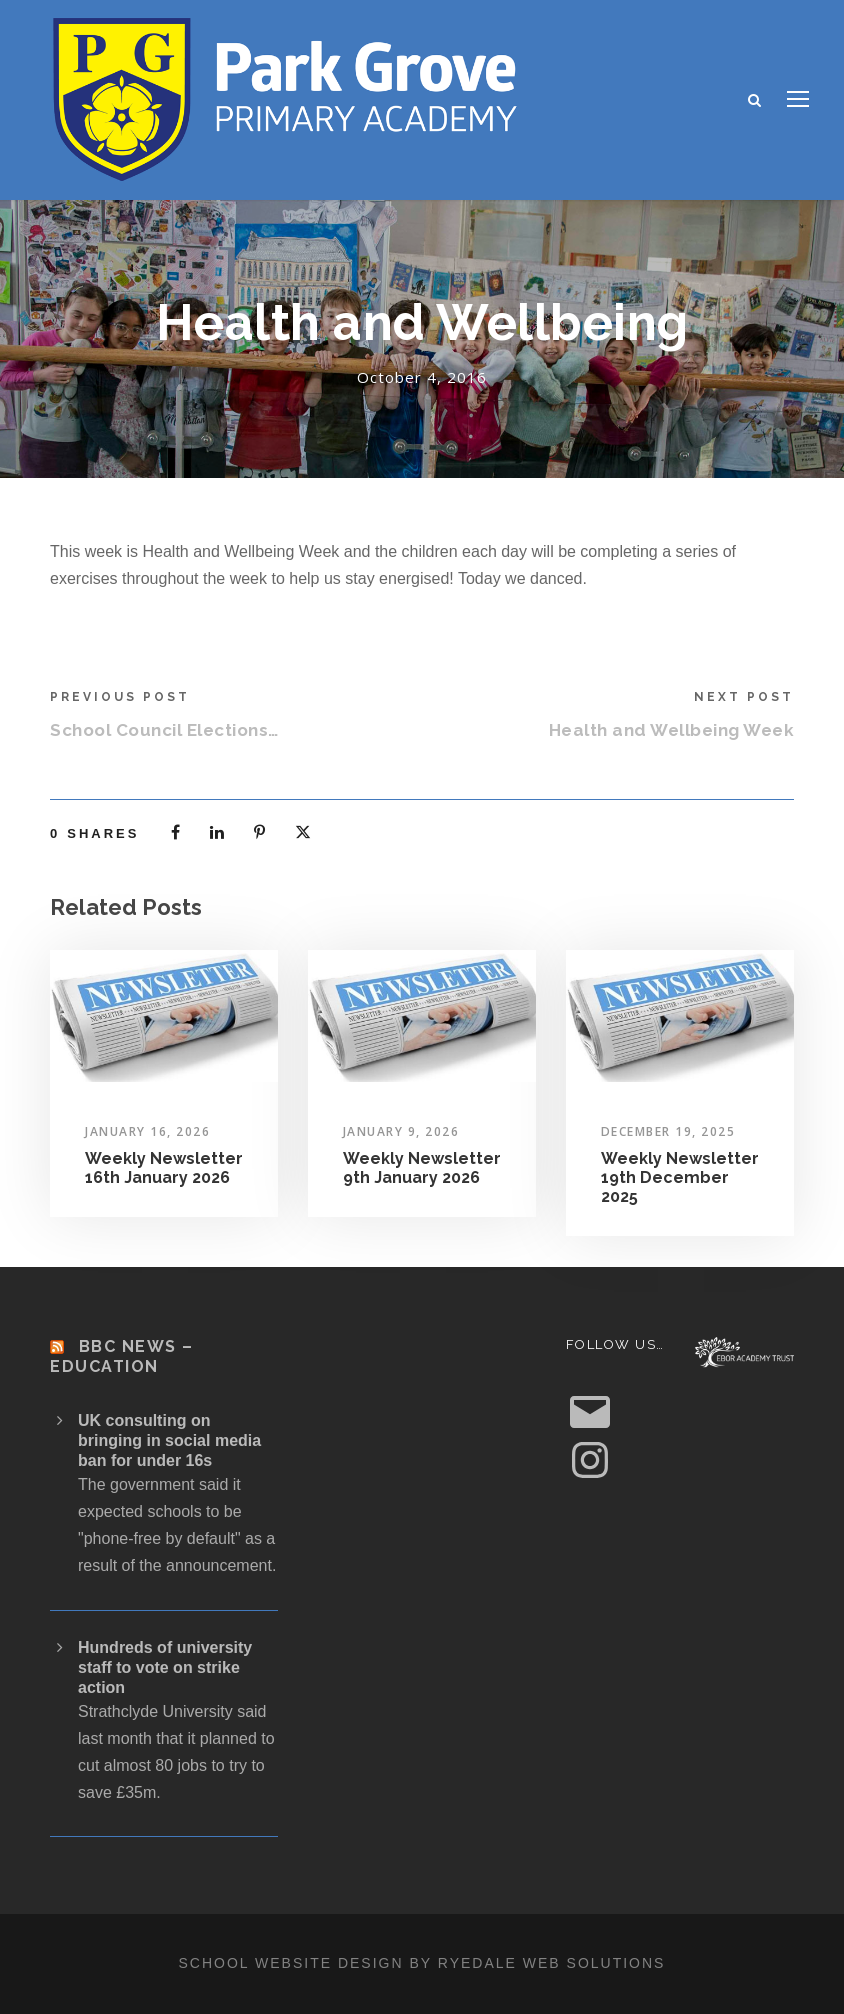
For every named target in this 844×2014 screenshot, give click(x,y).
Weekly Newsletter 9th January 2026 (422, 1168)
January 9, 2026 (401, 1131)
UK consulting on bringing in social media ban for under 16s (169, 1440)
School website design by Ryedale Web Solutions (422, 1963)
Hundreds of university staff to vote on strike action (165, 1667)
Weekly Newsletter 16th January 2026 (164, 1168)
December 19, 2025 (668, 1131)
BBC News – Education (122, 1356)
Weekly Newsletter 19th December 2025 (680, 1177)
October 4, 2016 (422, 377)
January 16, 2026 (147, 1131)
